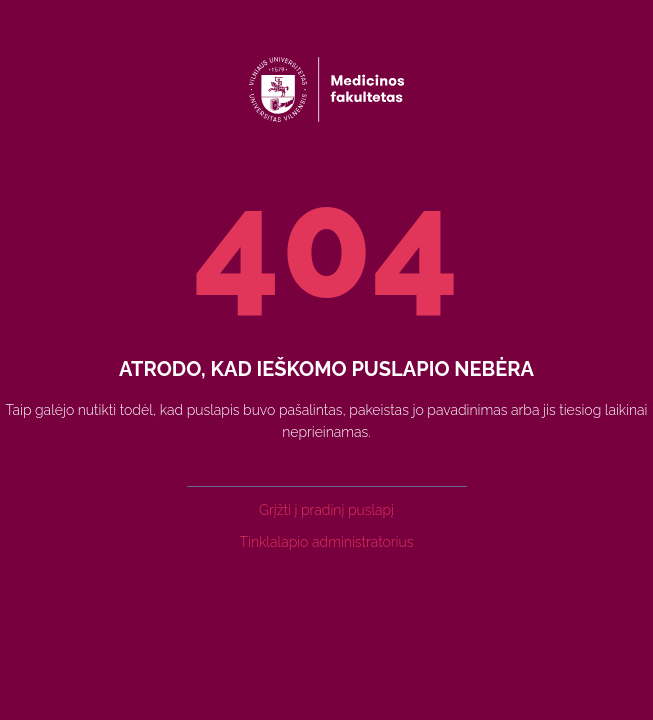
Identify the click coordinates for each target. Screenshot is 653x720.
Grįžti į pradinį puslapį (326, 510)
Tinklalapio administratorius (327, 542)
